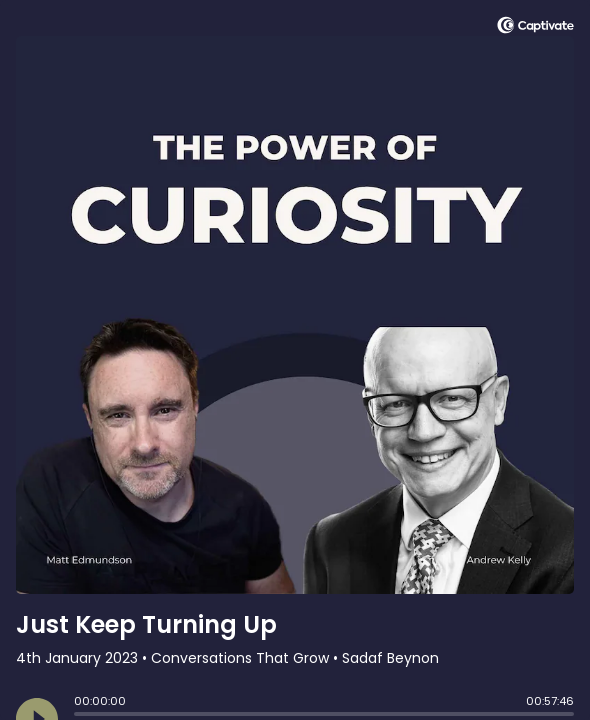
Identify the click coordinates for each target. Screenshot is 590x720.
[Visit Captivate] (535, 28)
